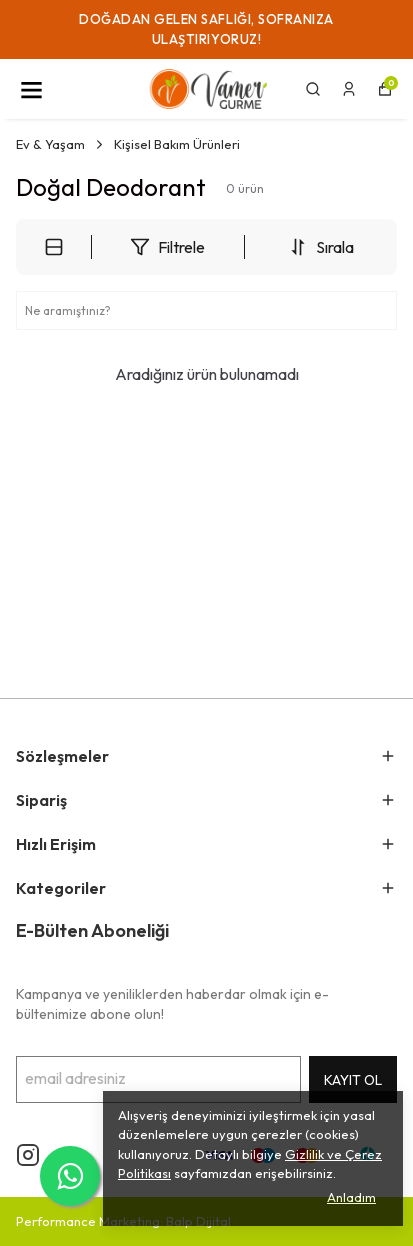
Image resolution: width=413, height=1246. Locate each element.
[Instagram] (28, 1155)
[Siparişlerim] (349, 89)
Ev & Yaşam (61, 144)
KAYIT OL (353, 1080)
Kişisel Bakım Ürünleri (177, 144)
